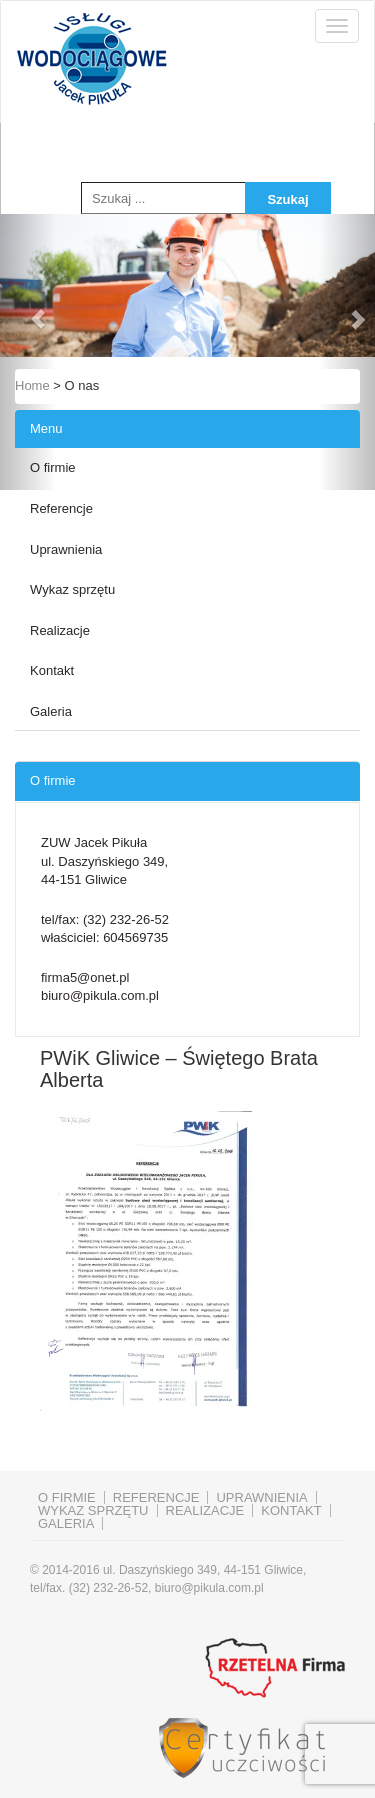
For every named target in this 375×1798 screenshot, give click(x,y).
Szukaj (287, 199)
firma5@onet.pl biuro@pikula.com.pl (100, 987)
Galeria (51, 711)
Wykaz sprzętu (72, 589)
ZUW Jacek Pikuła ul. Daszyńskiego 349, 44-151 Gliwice (104, 861)
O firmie (53, 467)
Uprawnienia (66, 549)
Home (32, 385)
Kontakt (52, 670)
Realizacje (60, 630)
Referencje (61, 508)
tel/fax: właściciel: (105, 929)
